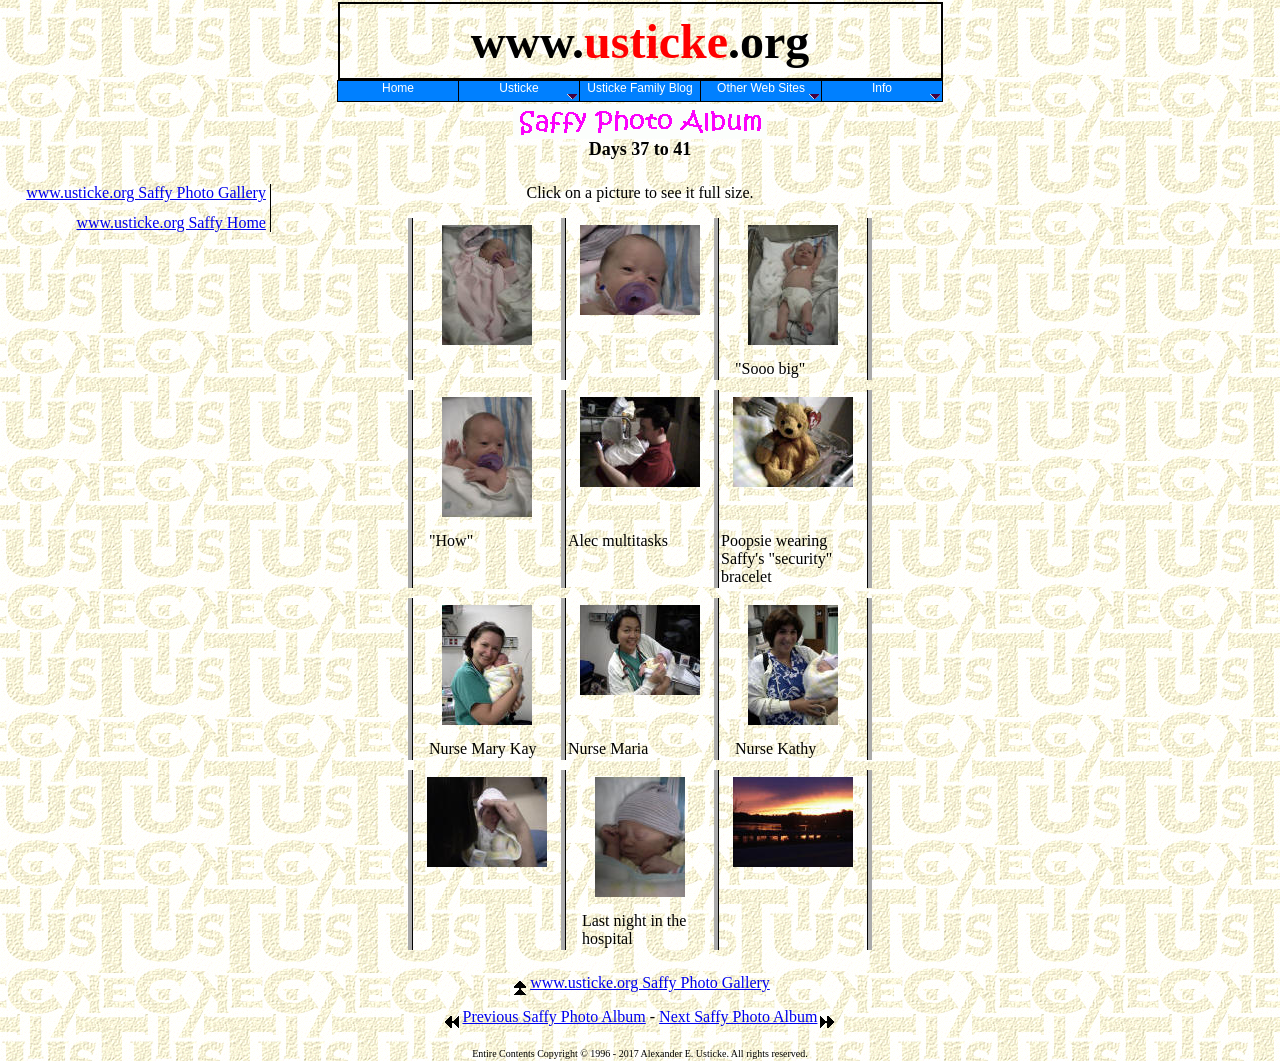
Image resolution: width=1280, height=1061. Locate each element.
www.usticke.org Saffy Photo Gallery (146, 192)
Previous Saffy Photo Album (544, 1016)
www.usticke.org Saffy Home (170, 222)
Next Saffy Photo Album (747, 1016)
